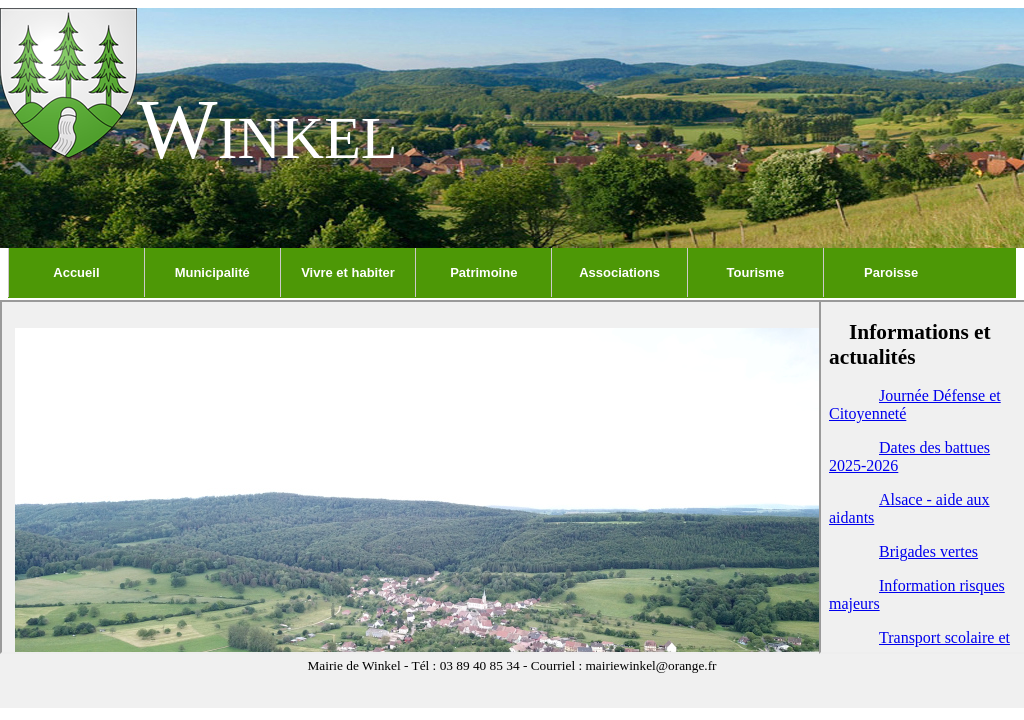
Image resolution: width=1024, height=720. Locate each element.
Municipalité (212, 272)
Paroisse (891, 272)
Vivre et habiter (348, 272)
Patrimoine (483, 272)
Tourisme (756, 272)
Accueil (76, 272)
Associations (619, 272)
